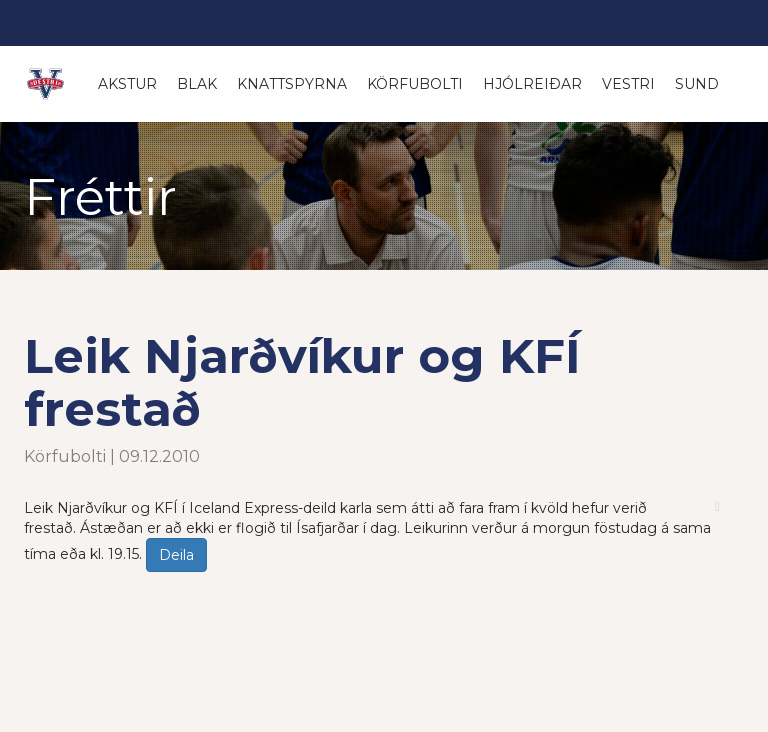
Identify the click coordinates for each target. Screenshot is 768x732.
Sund (697, 84)
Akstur (127, 84)
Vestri (628, 84)
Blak (197, 84)
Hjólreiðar (532, 84)
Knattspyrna (292, 84)
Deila (176, 555)
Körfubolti (415, 84)
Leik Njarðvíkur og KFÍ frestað (302, 382)
